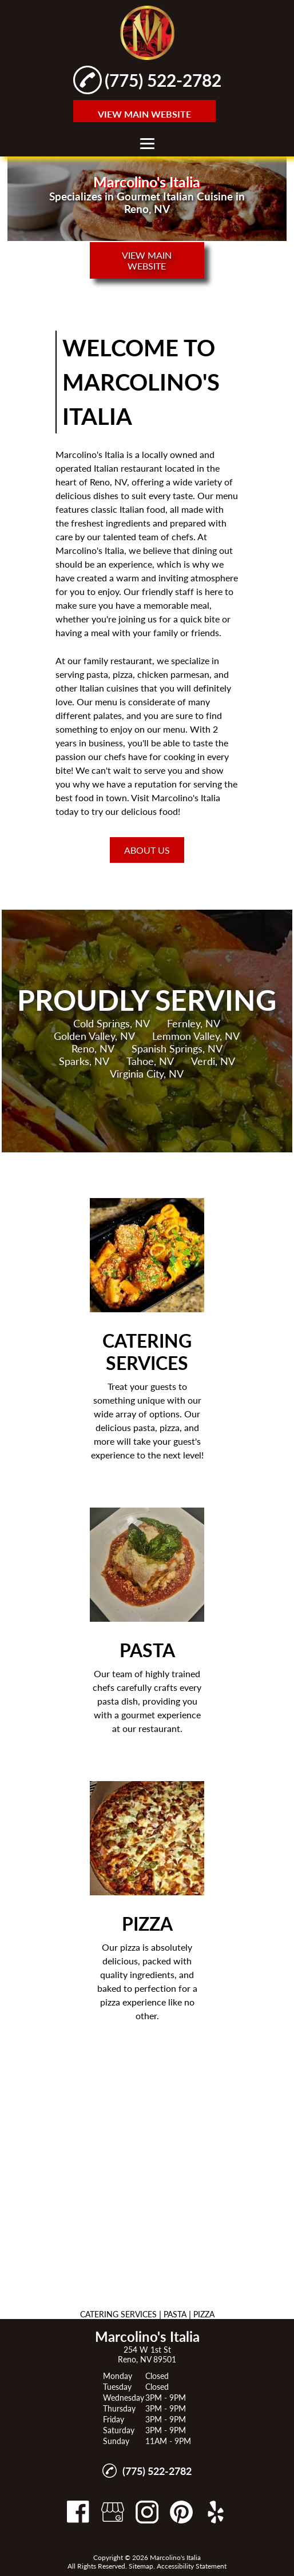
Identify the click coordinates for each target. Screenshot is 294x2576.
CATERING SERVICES (118, 2314)
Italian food (142, 509)
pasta (97, 674)
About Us (147, 850)
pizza (123, 674)
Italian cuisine (107, 687)
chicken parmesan (173, 674)
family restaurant (118, 660)
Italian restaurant (128, 468)
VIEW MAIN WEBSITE (144, 113)
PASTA (175, 2314)
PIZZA (203, 2314)
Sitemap (141, 2566)
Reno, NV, (109, 481)
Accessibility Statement (192, 2566)
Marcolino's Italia (89, 454)
